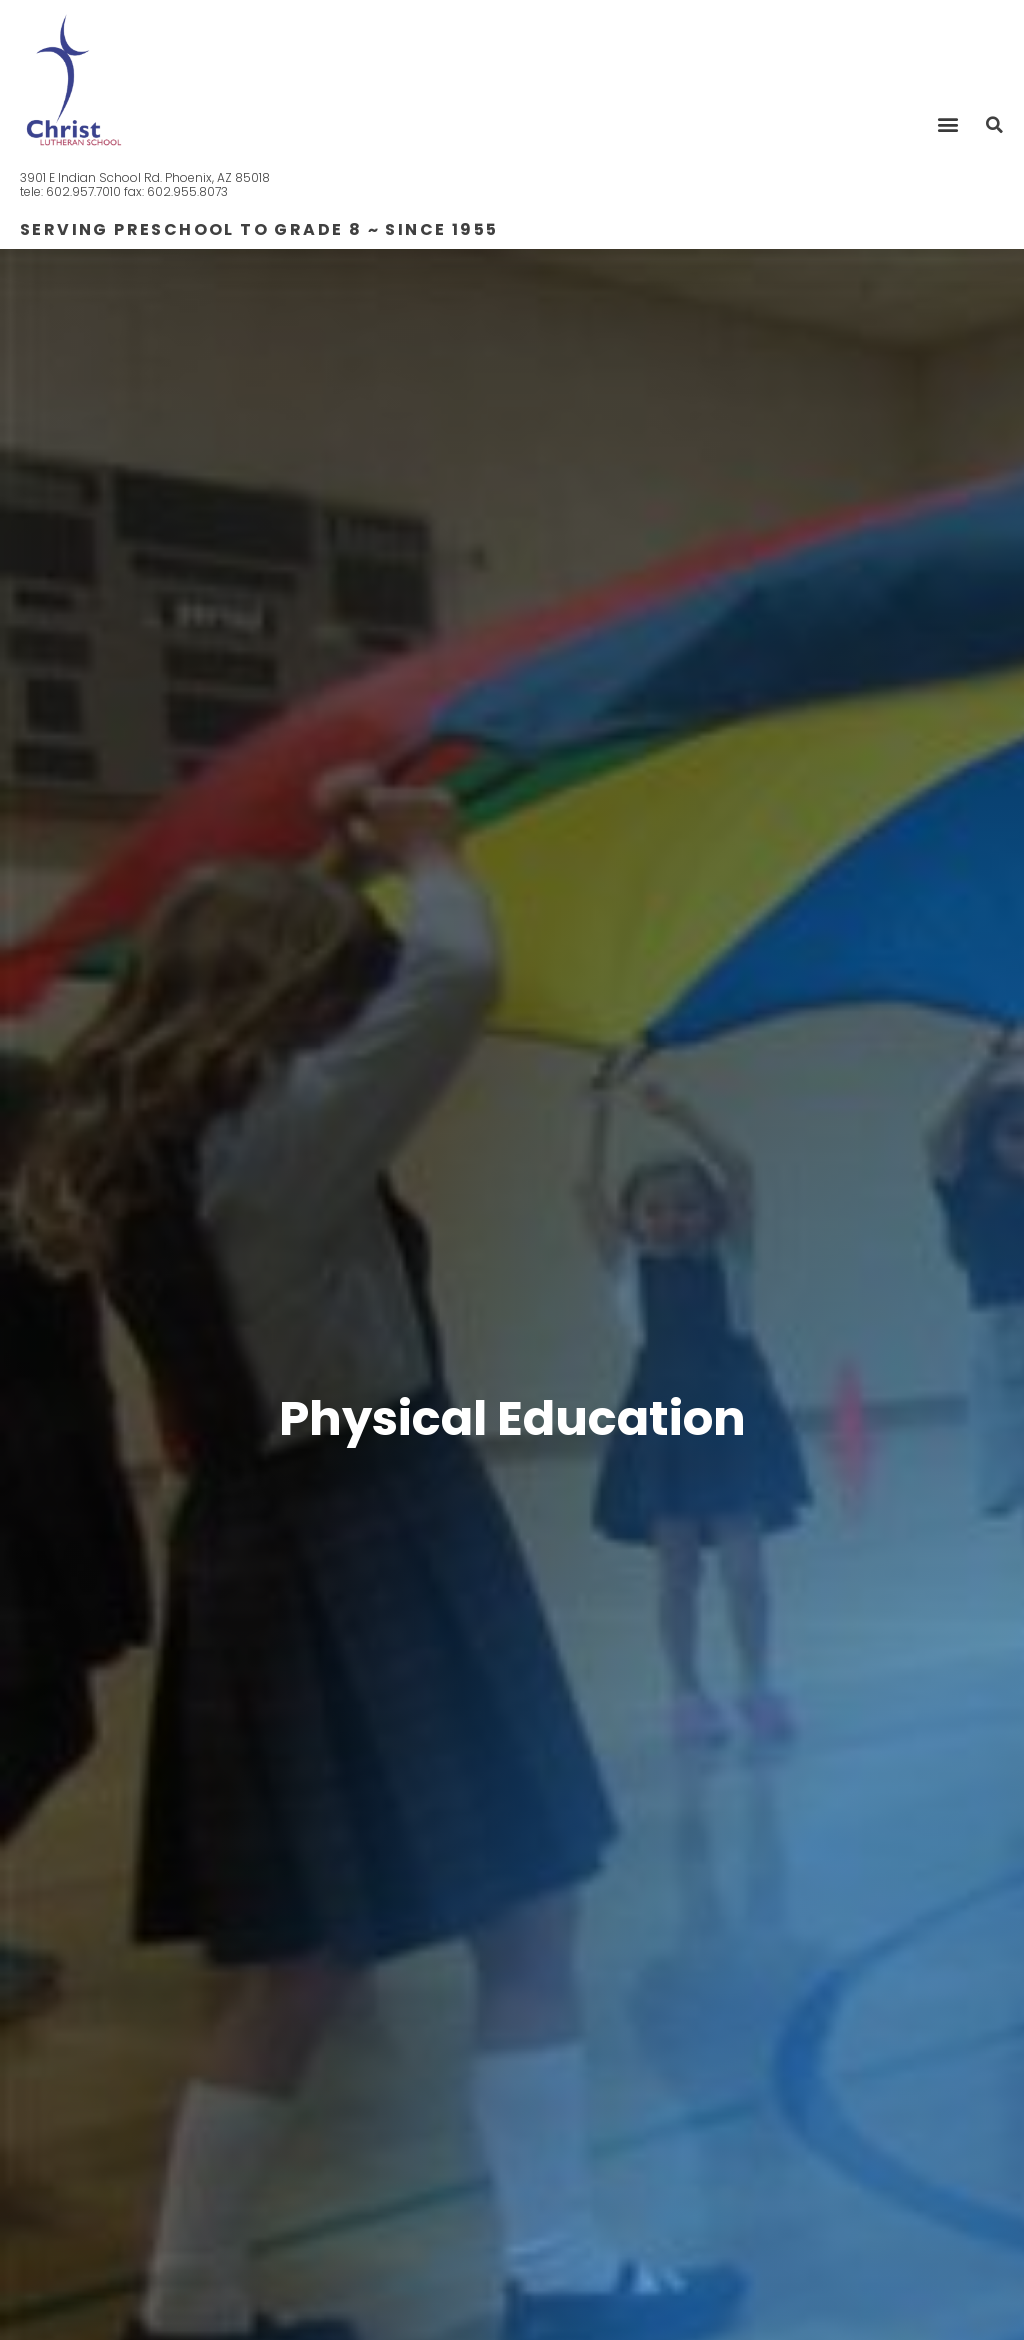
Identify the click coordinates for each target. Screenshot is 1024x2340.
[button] (947, 123)
